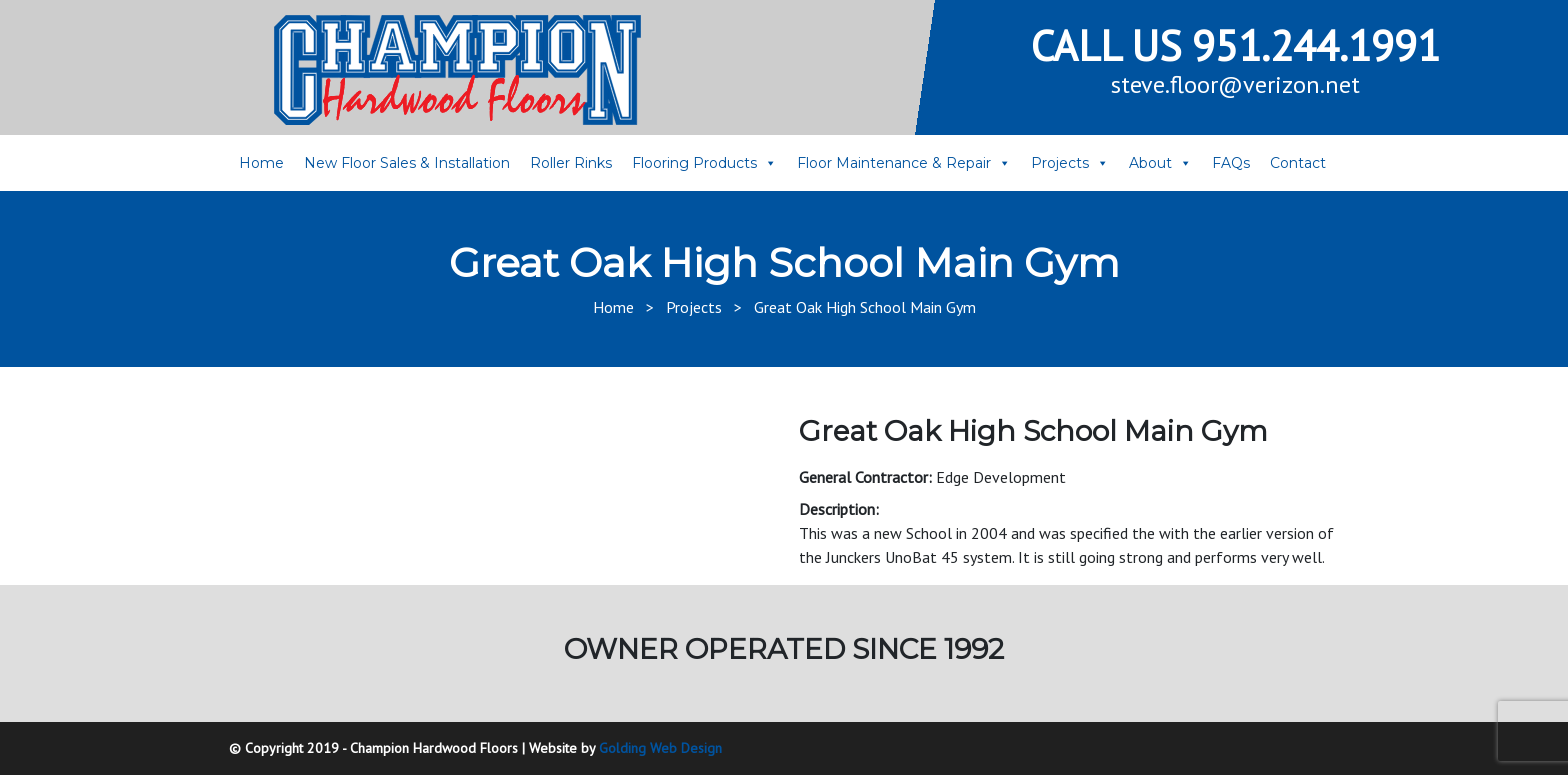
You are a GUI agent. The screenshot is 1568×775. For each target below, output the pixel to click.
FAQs (1231, 163)
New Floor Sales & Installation (407, 163)
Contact (1298, 163)
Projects (1060, 163)
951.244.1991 (1316, 45)
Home (261, 163)
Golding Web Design (660, 748)
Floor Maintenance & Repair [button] (894, 163)
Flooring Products (694, 163)
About (1150, 163)
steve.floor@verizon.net (1235, 84)
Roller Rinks (571, 163)
